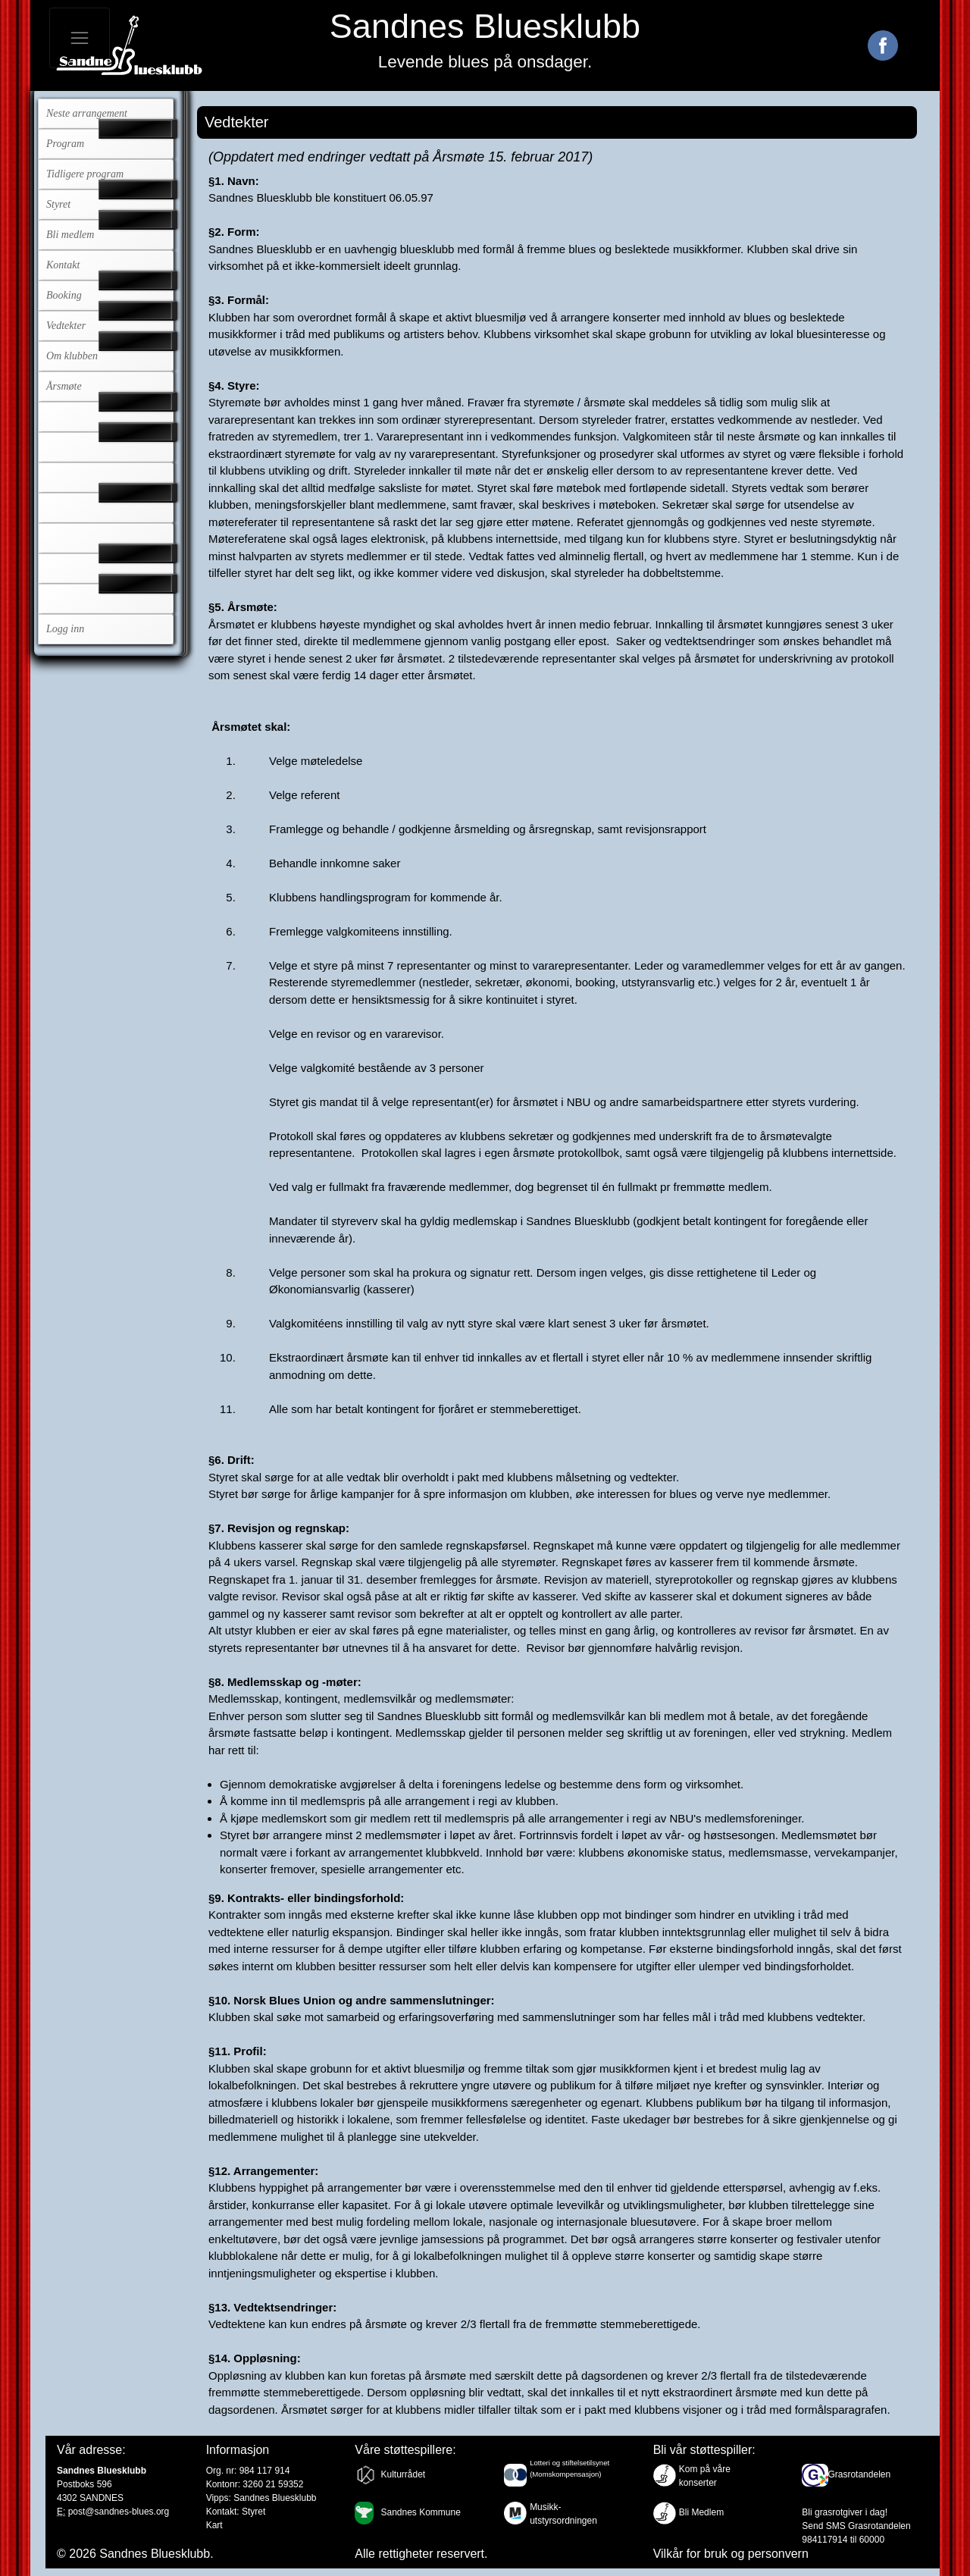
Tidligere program (85, 174)
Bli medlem (70, 234)
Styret (58, 204)
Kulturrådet (402, 2474)
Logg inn (65, 629)
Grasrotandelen (859, 2474)
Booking (64, 295)
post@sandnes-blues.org (119, 2511)
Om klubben (72, 356)
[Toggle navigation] (79, 38)
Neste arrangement (86, 113)
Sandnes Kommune (420, 2512)
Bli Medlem (701, 2512)
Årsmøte (64, 386)
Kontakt (63, 265)
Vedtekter (66, 325)
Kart (214, 2525)
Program (65, 143)
